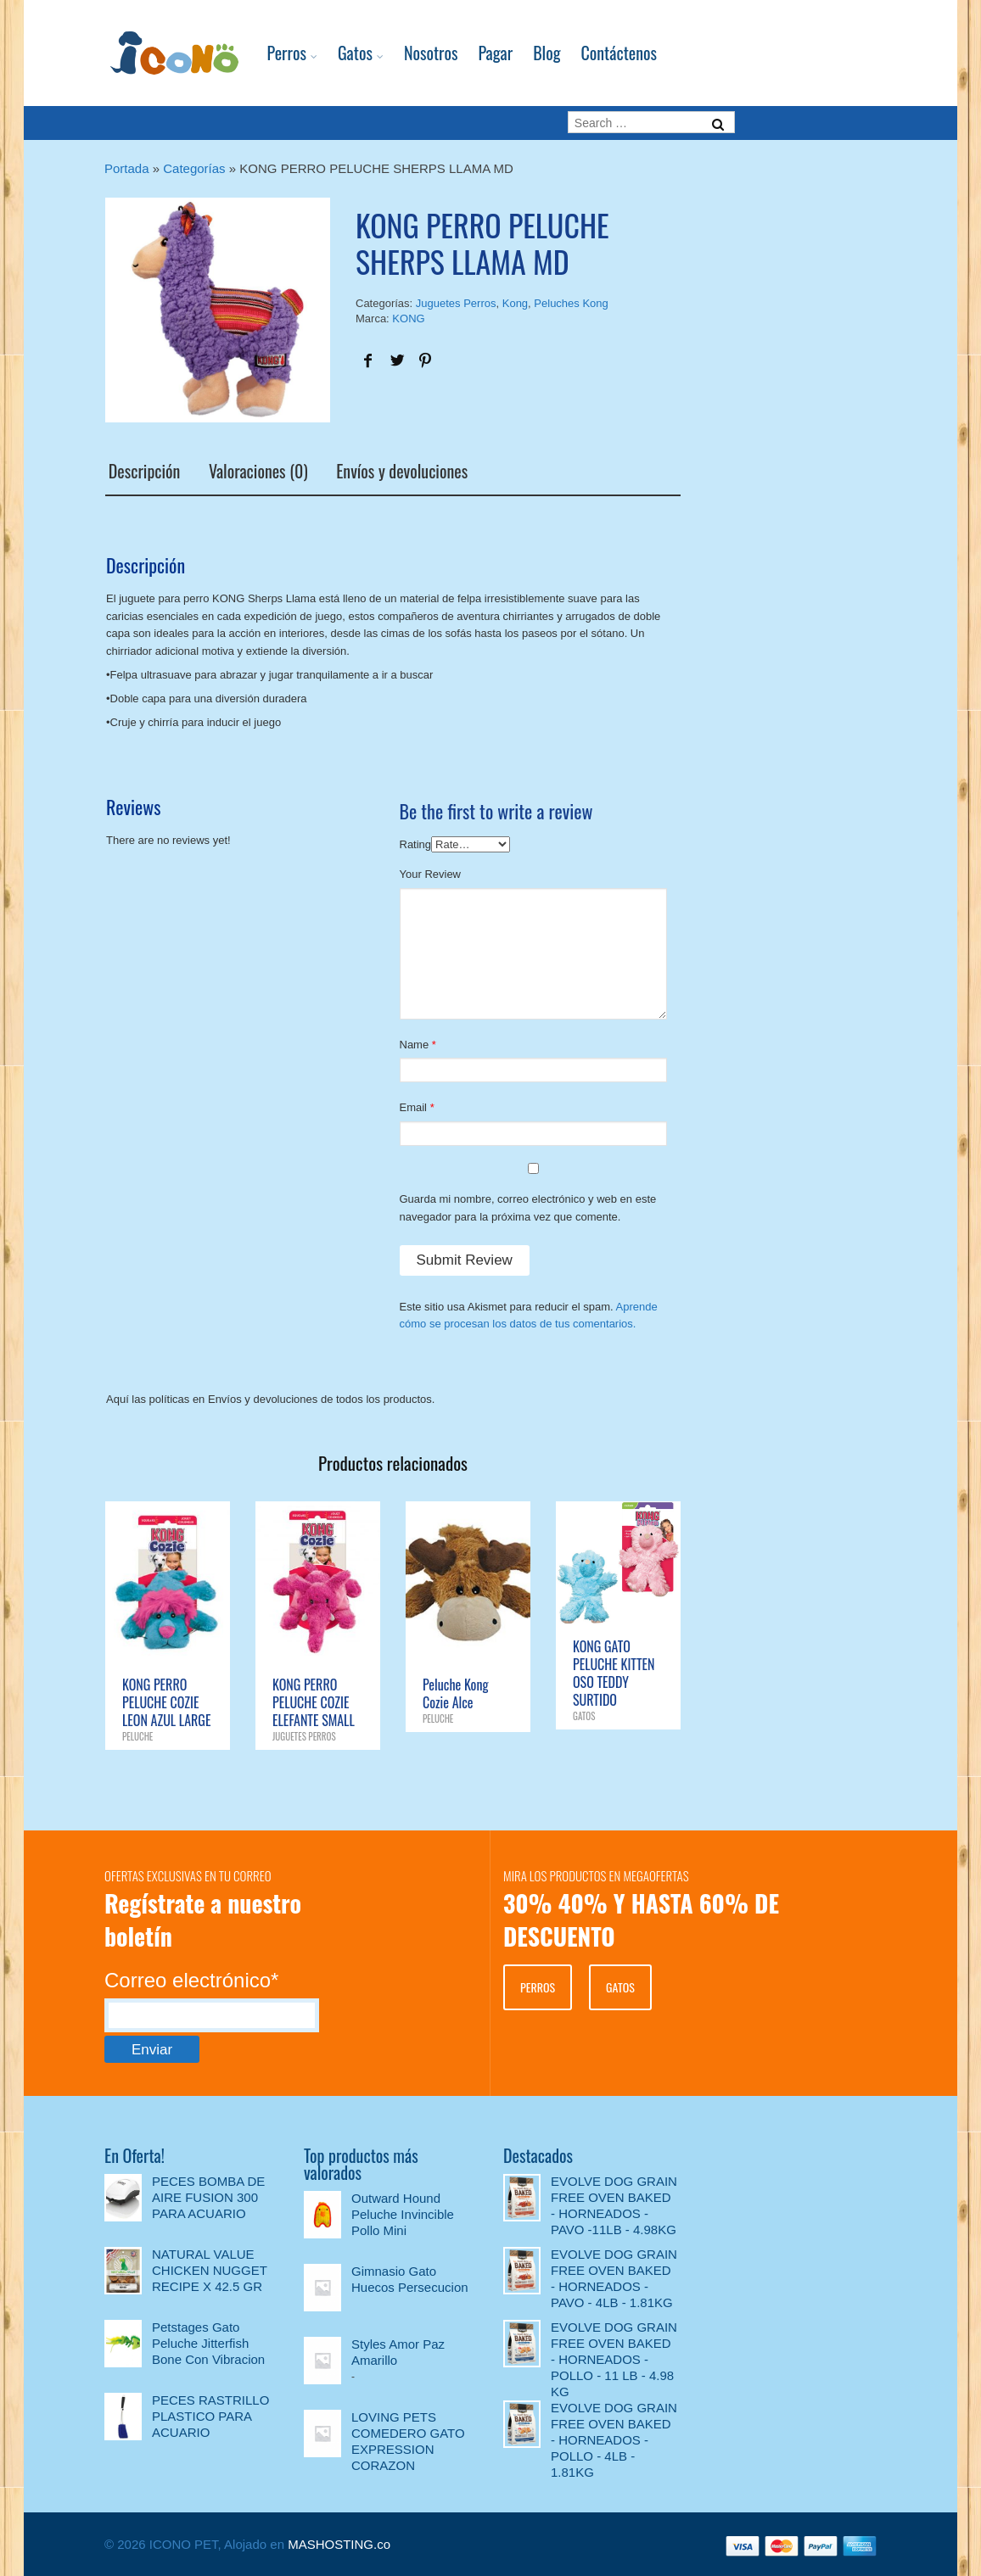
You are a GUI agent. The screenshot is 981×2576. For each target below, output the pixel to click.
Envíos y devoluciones (399, 471)
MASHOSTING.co (339, 2542)
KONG (408, 318)
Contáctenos (601, 52)
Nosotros (413, 52)
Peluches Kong (571, 303)
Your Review (431, 872)
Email (414, 1106)
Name (414, 1043)
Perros (269, 52)
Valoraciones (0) (255, 471)
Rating (416, 842)
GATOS (620, 1985)
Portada (126, 168)
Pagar (477, 52)
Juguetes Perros (456, 303)
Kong (515, 303)
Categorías (194, 168)
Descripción (141, 471)
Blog (528, 52)
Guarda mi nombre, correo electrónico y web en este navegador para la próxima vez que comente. (528, 1206)
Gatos (337, 52)
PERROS (537, 1985)
